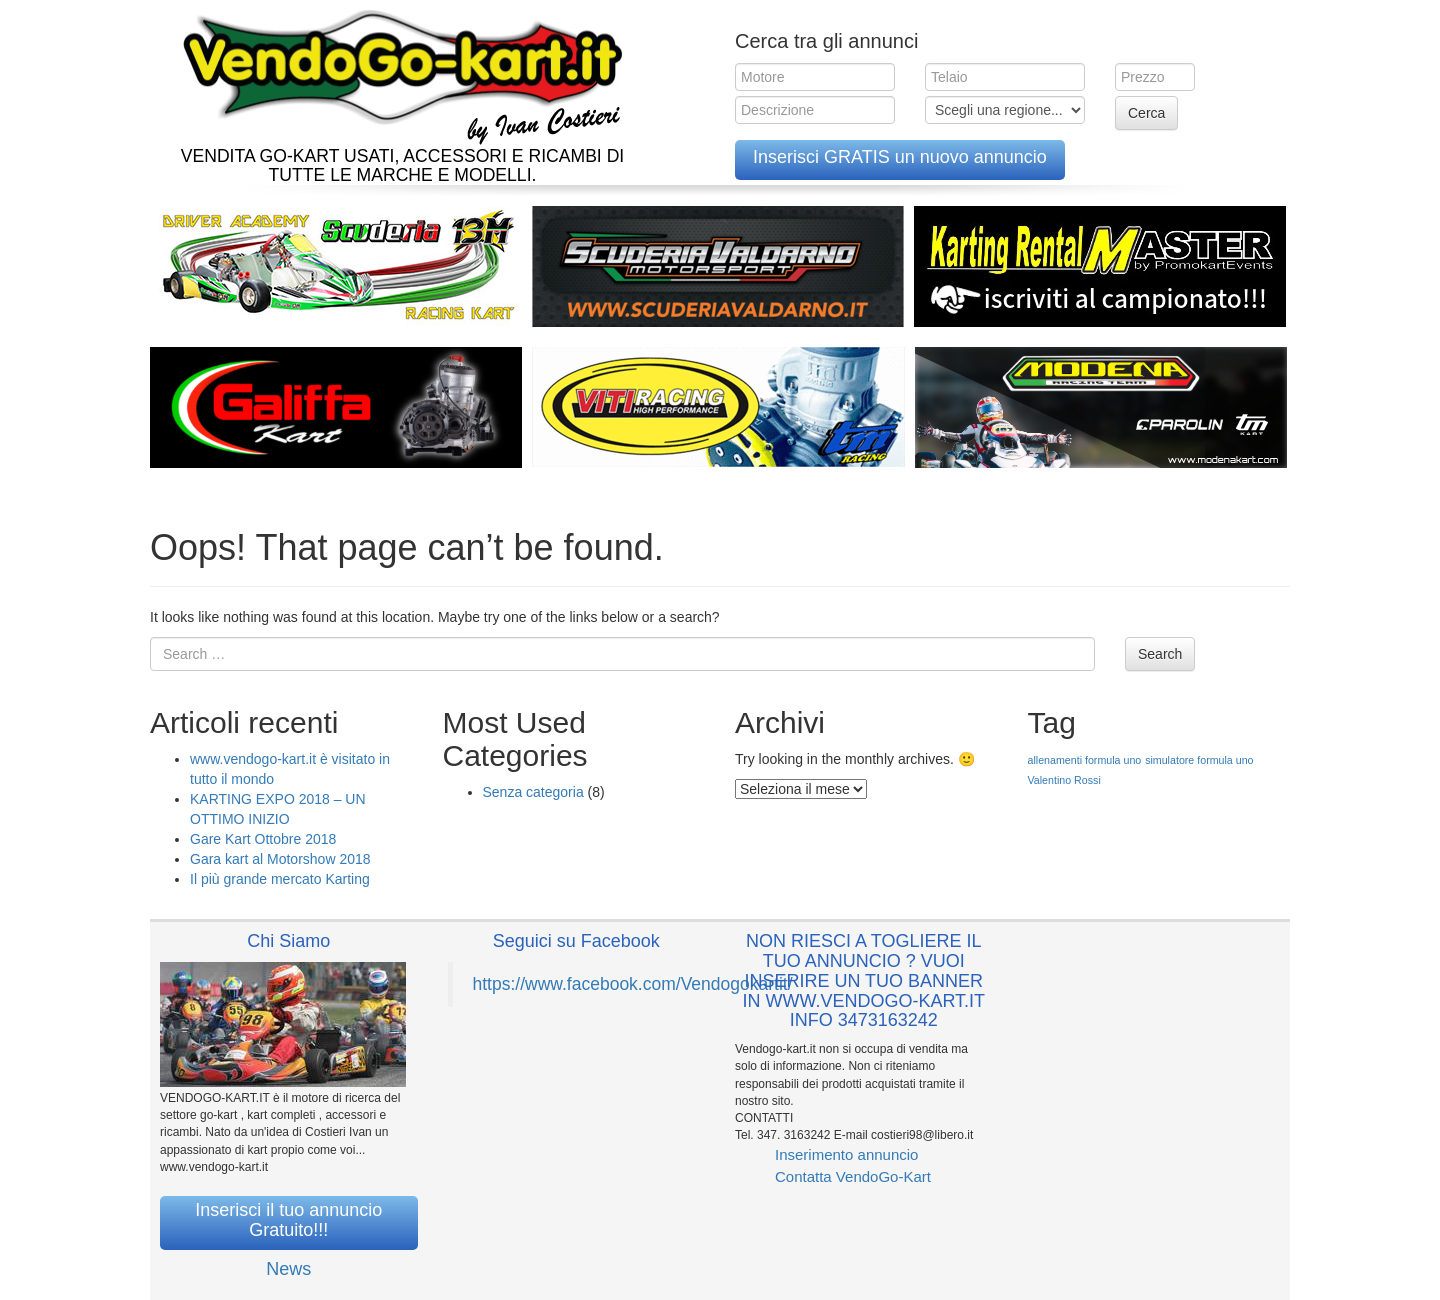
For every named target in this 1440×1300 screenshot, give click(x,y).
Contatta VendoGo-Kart (853, 1176)
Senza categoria (533, 792)
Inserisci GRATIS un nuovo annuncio (900, 157)
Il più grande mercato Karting (280, 879)
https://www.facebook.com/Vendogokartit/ (633, 984)
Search (1160, 654)
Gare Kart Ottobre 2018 (263, 839)
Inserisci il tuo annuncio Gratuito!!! (288, 1220)
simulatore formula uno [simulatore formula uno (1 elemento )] (1199, 760)
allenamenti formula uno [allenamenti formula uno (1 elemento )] (1085, 760)
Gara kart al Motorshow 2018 (280, 859)
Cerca (1146, 113)
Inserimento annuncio (846, 1154)
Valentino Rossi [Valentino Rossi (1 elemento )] (1064, 780)
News (288, 1269)
